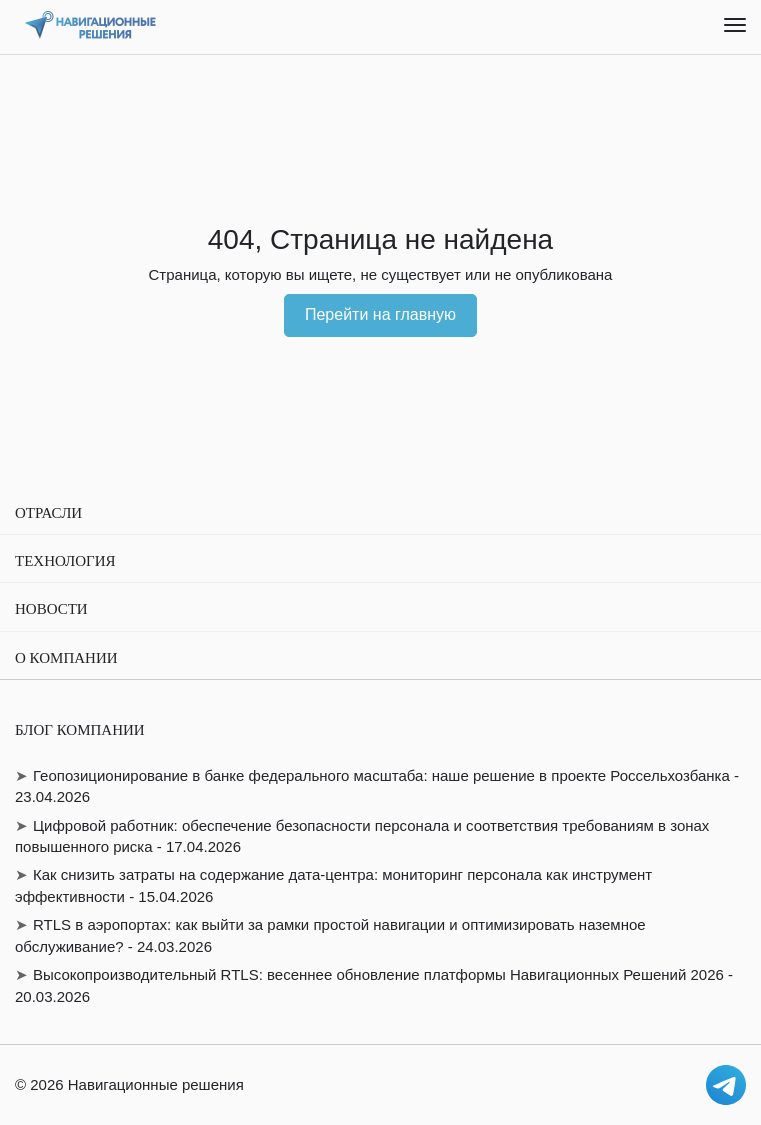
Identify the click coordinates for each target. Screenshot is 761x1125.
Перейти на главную (380, 314)
